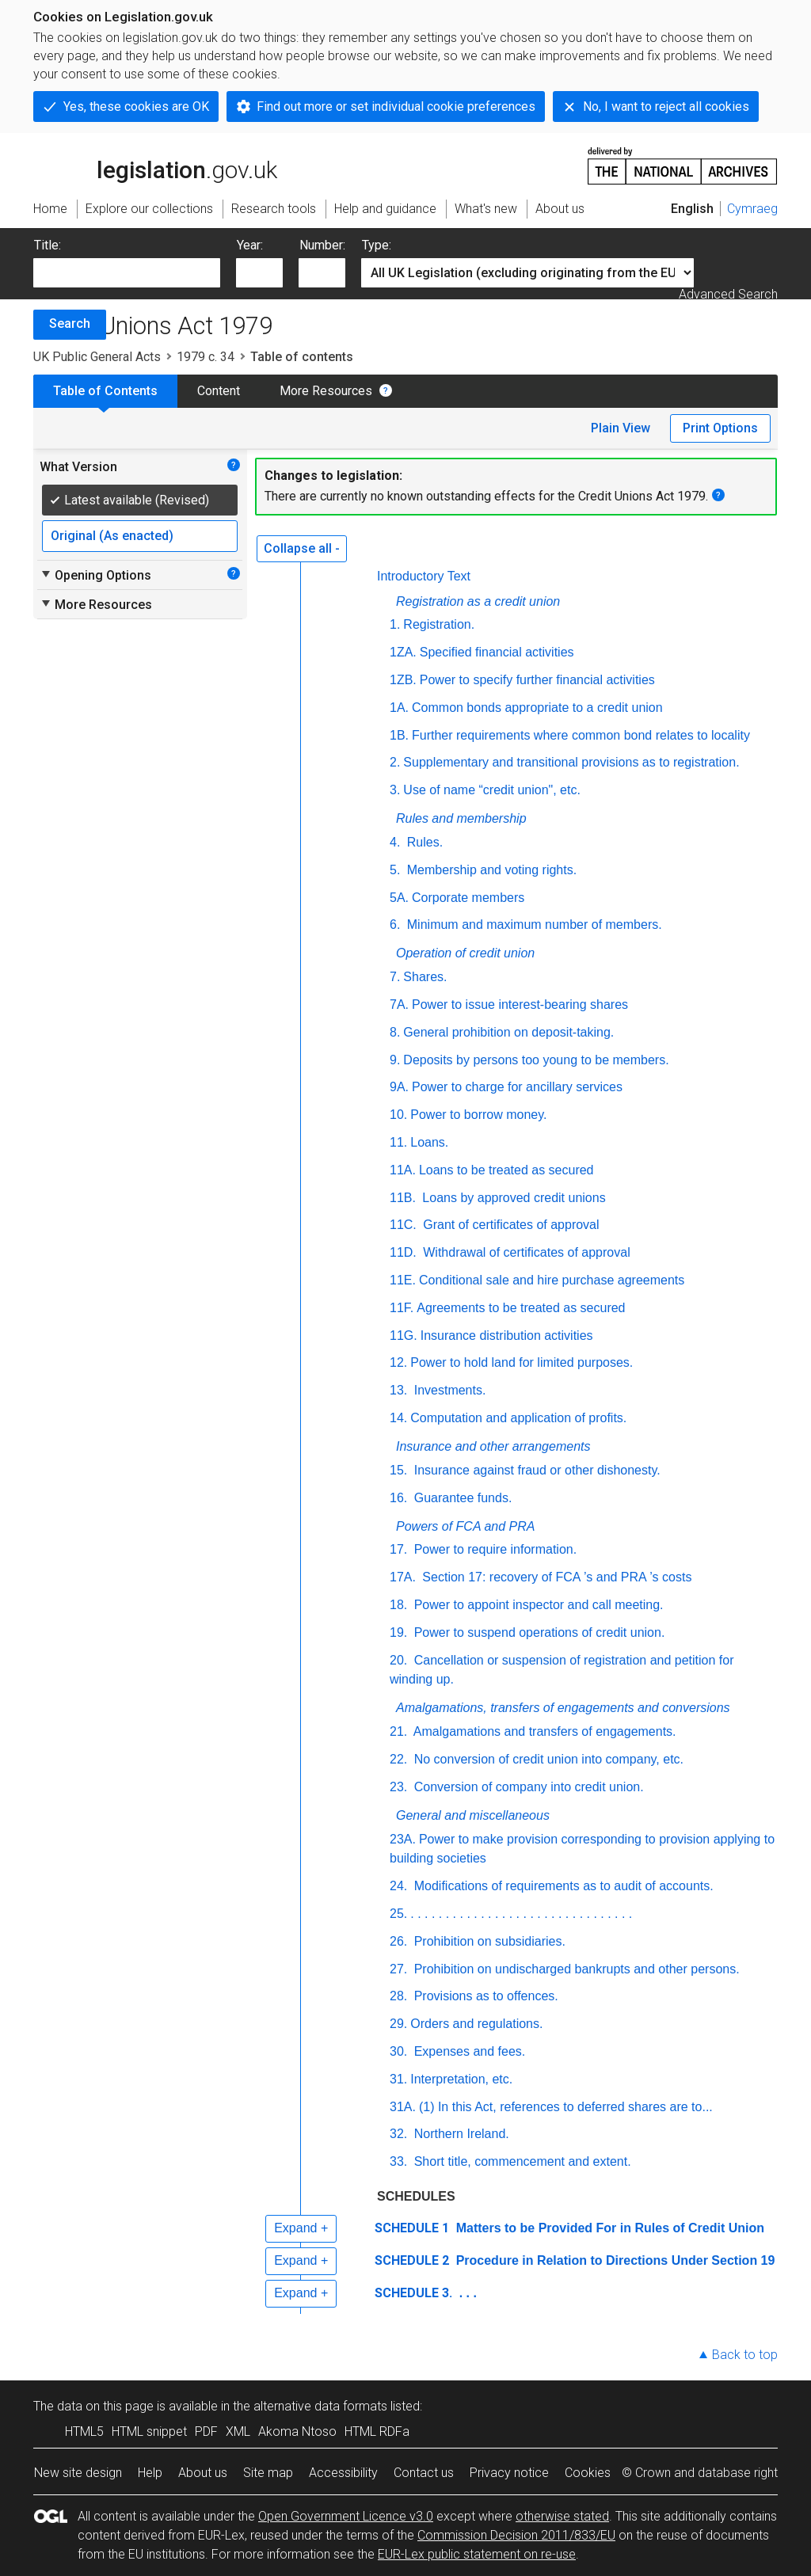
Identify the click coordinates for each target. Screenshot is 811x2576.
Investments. (447, 1390)
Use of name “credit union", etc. (492, 790)
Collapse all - (302, 548)
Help (150, 2472)
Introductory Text (423, 576)
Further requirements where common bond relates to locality (581, 735)
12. (398, 1362)
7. (395, 977)
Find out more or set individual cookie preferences (396, 106)
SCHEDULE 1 (412, 2227)
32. (398, 2133)
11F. (401, 1308)
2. (395, 762)
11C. (403, 1224)
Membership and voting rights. (490, 870)
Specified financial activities (497, 652)
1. (395, 624)
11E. (403, 1280)
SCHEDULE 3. (413, 2292)
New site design (78, 2472)
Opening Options (95, 575)
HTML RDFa (377, 2431)
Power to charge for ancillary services (517, 1087)
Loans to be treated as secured (506, 1170)
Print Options (720, 428)
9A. (399, 1087)
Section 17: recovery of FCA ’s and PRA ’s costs (555, 1577)
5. (395, 870)
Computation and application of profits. (518, 1418)
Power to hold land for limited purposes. (521, 1362)
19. (398, 1632)
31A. (403, 2107)
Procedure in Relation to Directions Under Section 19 (613, 2260)
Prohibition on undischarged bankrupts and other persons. (574, 1969)
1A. (399, 707)
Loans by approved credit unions (512, 1197)
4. (395, 842)
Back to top (745, 2354)
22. (398, 1759)
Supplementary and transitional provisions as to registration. (571, 762)
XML (238, 2431)
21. (398, 1731)
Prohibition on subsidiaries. (487, 1941)
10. (398, 1114)
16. (398, 1498)
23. (398, 1787)
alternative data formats (320, 2406)
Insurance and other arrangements (493, 1446)
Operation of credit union (465, 953)
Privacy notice (509, 2472)
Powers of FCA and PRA (465, 1526)
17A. (403, 1577)
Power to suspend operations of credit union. (537, 1632)
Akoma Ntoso (297, 2431)
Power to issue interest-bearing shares (520, 1004)
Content (218, 390)
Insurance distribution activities (507, 1335)
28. (398, 1996)
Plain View (620, 428)
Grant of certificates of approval (510, 1224)
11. (398, 1142)
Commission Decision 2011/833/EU (516, 2535)
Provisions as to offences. (484, 1996)
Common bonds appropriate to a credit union (537, 707)
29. (398, 2023)
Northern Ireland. (459, 2133)
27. (398, 1969)
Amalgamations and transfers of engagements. (543, 1731)
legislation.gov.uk (155, 164)
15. (398, 1470)
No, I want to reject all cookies (666, 106)
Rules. (423, 842)
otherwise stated (562, 2516)
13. (398, 1390)
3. (395, 790)
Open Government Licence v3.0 (345, 2516)
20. (398, 1660)
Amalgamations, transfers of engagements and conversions (563, 1707)
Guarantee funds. (461, 1498)
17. (398, 1549)
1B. (399, 735)
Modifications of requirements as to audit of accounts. (561, 1886)
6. (395, 924)
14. (398, 1418)
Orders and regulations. (476, 2023)
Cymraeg (752, 208)
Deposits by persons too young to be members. (535, 1060)
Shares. (425, 977)
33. (398, 2161)
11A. (403, 1170)
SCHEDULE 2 (412, 2260)
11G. (403, 1335)
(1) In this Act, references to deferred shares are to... (566, 2107)
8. (395, 1032)
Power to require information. (493, 1549)
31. (398, 2079)
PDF (206, 2431)
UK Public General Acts (97, 356)
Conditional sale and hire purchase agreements (551, 1280)
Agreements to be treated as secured (521, 1308)
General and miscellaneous (473, 1815)
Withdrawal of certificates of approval (525, 1252)
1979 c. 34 (205, 356)
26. (398, 1941)
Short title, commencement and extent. (520, 2161)
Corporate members (468, 897)
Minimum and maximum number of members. (532, 924)
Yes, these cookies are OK (136, 106)
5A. (399, 897)
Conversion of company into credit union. (526, 1787)
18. (398, 1604)
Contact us (424, 2472)
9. (395, 1060)
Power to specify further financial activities (537, 680)
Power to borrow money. (478, 1114)
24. (398, 1886)
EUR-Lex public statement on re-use (477, 2554)
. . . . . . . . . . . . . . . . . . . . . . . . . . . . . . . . (521, 1913)
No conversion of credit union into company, (548, 1759)
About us (202, 2472)
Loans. (429, 1142)
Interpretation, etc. (461, 2079)
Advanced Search (728, 294)
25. (398, 1913)
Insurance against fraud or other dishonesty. (535, 1470)
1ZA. (403, 652)
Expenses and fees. (467, 2051)
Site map (268, 2472)
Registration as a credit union (478, 601)
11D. (403, 1252)
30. (398, 2051)
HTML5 (84, 2431)
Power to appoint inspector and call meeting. (536, 1604)
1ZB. (403, 680)
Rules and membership (461, 818)
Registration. (438, 624)
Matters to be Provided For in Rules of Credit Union (608, 2228)
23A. (403, 1839)
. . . (466, 2293)
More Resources (326, 390)
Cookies (588, 2472)
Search (69, 323)
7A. (399, 1004)
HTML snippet (149, 2431)
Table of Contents (105, 390)
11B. (403, 1197)
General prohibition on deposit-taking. (508, 1032)
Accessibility (343, 2472)
